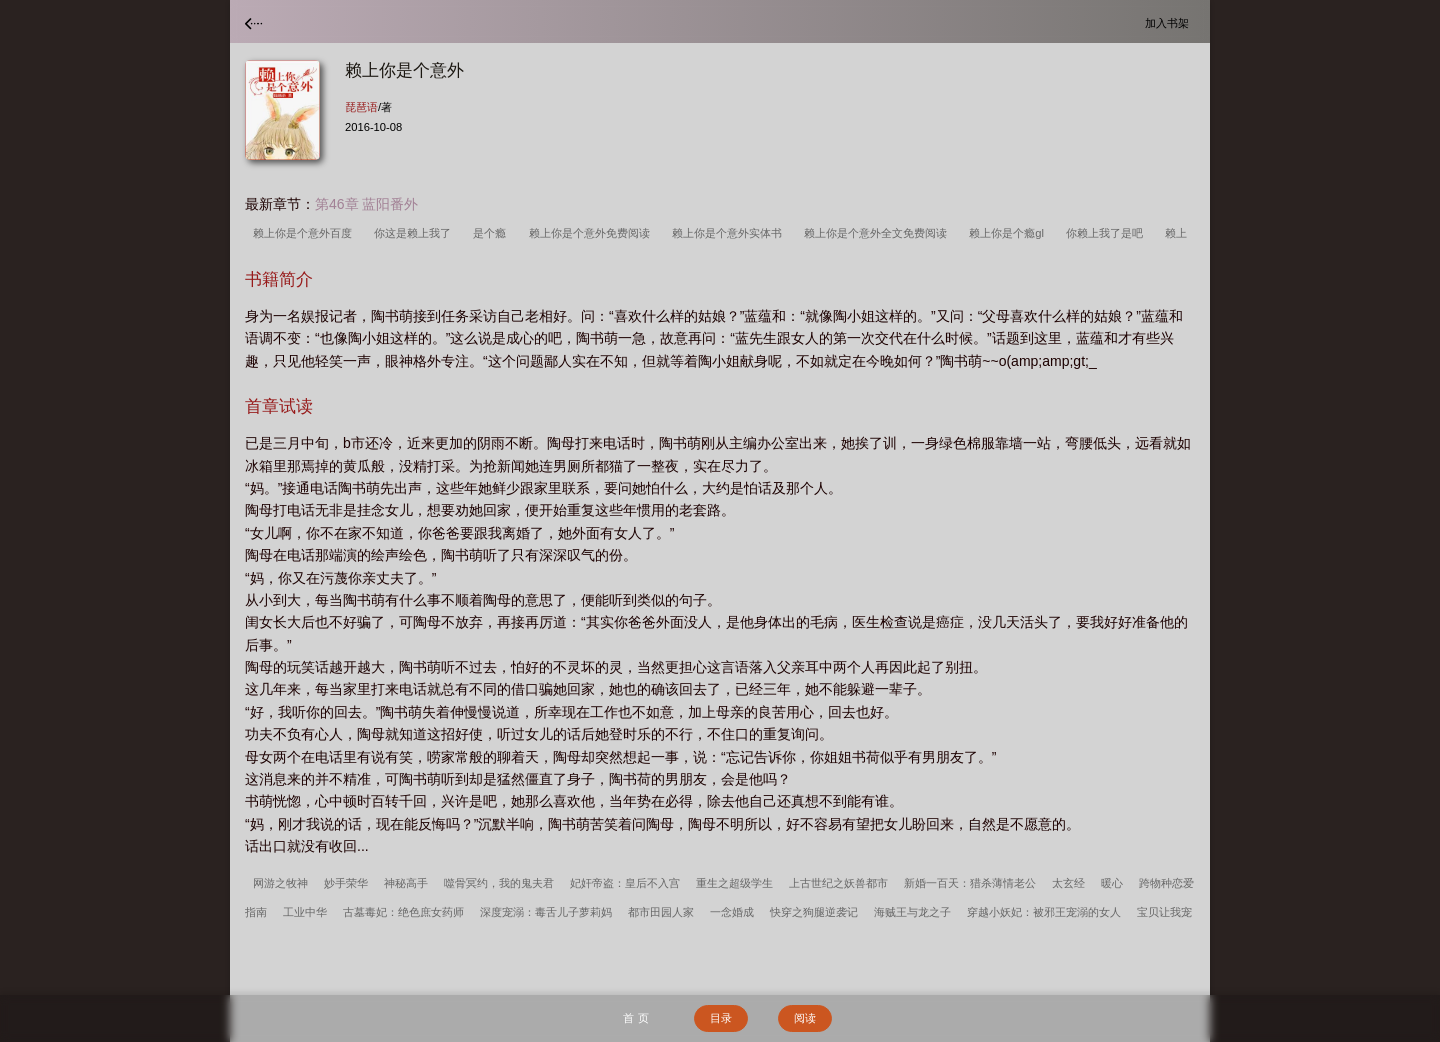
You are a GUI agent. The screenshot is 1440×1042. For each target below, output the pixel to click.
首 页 (635, 1018)
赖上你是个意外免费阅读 (592, 233)
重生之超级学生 (734, 883)
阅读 (805, 1018)
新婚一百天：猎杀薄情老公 (970, 883)
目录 (721, 1018)
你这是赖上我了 (415, 233)
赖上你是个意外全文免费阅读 (878, 233)
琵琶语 (361, 107)
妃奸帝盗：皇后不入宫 (625, 883)
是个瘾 (492, 233)
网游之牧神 (280, 883)
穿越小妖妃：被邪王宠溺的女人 (1044, 912)
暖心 (1112, 883)
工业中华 (305, 912)
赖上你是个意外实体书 (730, 233)
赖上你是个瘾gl (1009, 233)
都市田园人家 (661, 912)
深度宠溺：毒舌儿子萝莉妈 (546, 912)
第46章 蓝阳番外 (366, 204)
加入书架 (1170, 22)
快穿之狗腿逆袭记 (814, 912)
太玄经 (1068, 883)
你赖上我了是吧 (1107, 233)
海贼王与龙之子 (912, 912)
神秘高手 (406, 883)
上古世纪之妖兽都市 (838, 883)
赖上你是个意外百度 (305, 233)
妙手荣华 (346, 883)
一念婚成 (732, 912)
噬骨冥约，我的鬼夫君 (499, 883)
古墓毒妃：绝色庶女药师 (403, 912)
